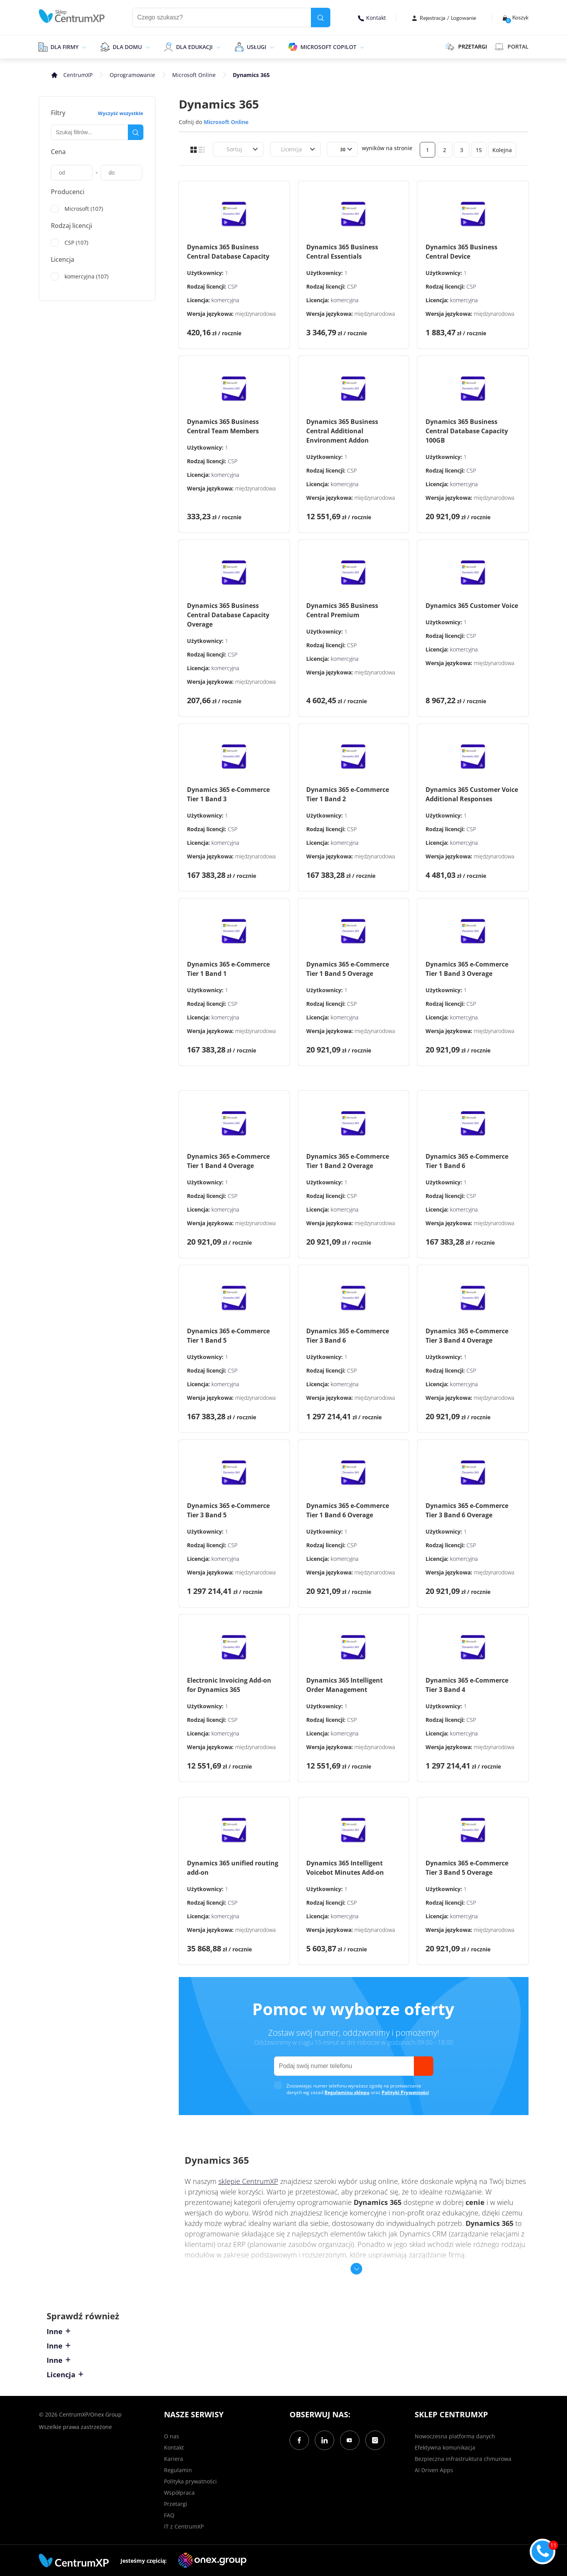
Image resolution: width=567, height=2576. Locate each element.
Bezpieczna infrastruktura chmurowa (463, 2458)
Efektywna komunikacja (445, 2447)
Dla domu (127, 47)
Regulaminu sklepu (347, 2092)
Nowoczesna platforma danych (455, 2436)
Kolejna (502, 150)
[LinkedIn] (324, 2440)
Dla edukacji (194, 47)
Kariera (173, 2458)
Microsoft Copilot (328, 47)
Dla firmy (65, 47)
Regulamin (178, 2470)
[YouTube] (349, 2440)
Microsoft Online (194, 75)
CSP (232, 286)
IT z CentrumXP (184, 2526)
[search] (320, 17)
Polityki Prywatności (405, 2092)
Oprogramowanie (132, 75)
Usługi (256, 47)
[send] (423, 2066)
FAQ (169, 2515)
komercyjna (225, 300)
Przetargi (175, 2504)
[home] (72, 16)
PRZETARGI (466, 46)
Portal (512, 46)
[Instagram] (375, 2440)
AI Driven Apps (434, 2470)
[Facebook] (299, 2440)
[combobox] (222, 149)
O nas (171, 2436)
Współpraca (179, 2492)
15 (479, 150)
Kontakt (372, 17)
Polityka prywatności (190, 2481)
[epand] (83, 47)
